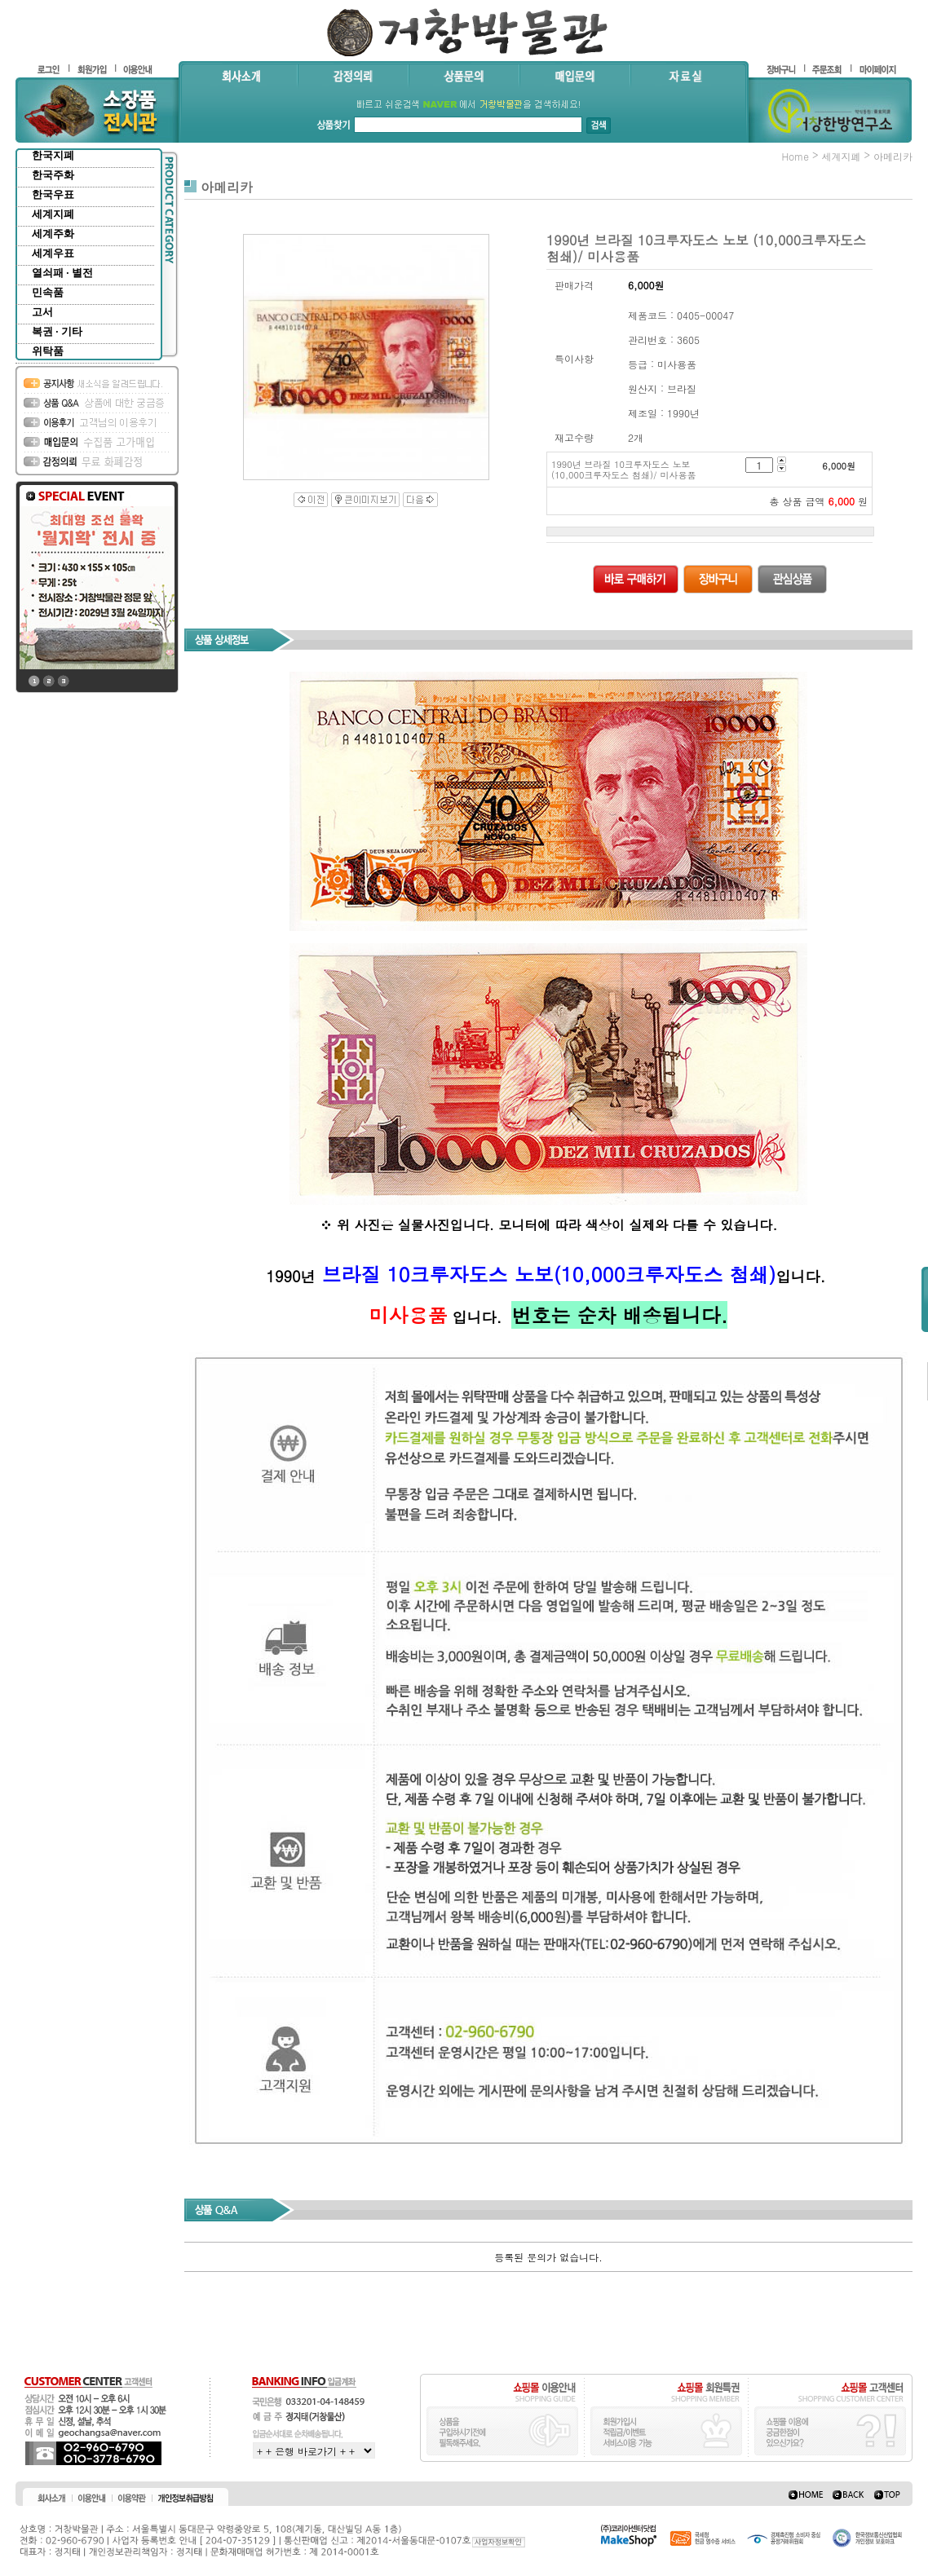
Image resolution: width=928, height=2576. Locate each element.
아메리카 (893, 156)
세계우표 (53, 253)
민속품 (48, 292)
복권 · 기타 (57, 331)
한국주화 (53, 175)
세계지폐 (53, 214)
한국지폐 (53, 155)
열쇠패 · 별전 (62, 273)
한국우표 (53, 194)
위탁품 (48, 351)
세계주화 (53, 233)
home (795, 156)
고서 (42, 312)
